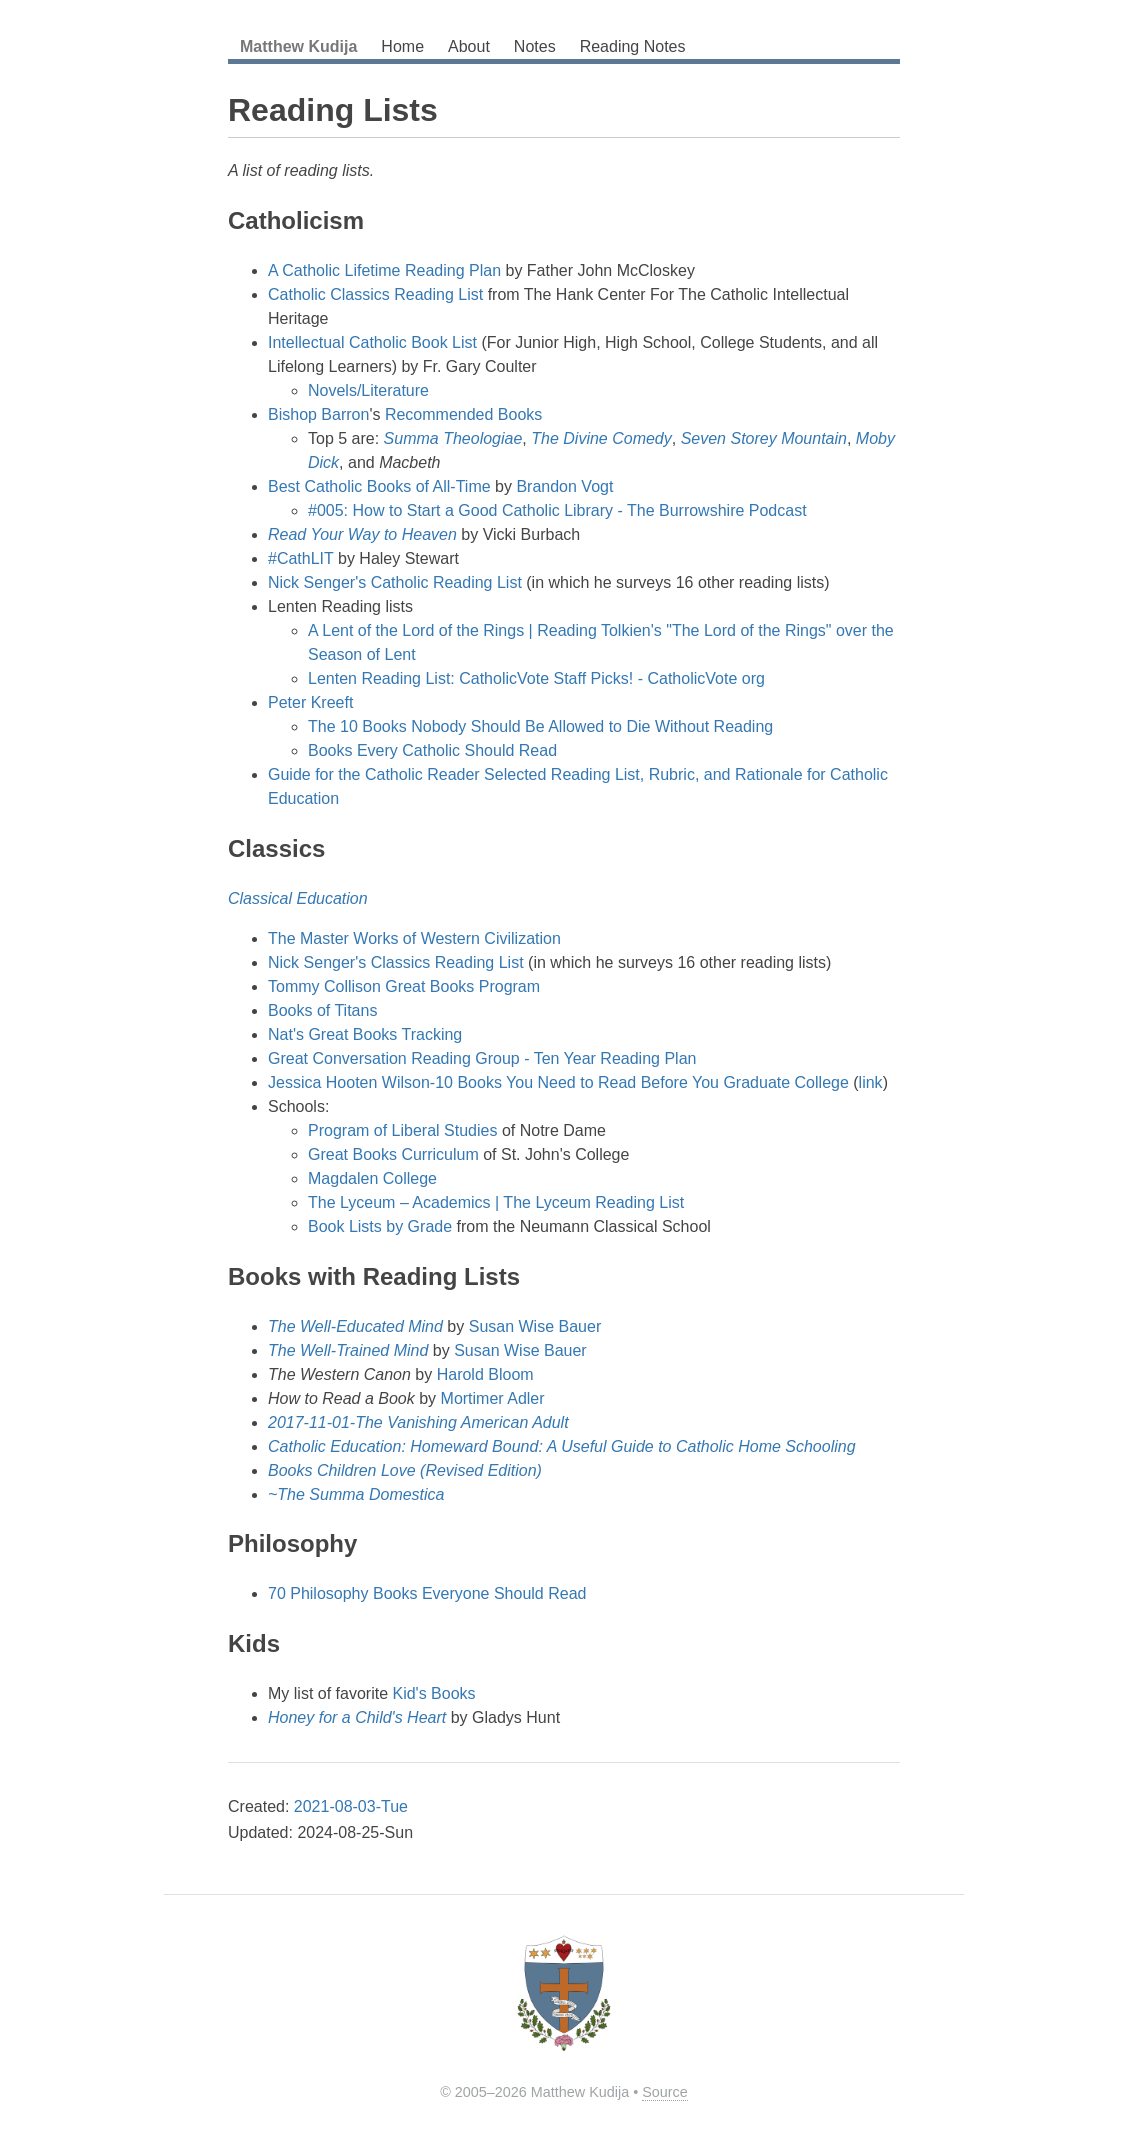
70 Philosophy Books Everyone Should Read (427, 1593)
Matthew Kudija (298, 46)
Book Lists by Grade (380, 1226)
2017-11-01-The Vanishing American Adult (418, 1422)
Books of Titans (322, 1010)
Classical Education (298, 898)
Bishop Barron (318, 414)
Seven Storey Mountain (764, 438)
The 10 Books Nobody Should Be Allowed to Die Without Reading (540, 726)
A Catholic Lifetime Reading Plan (384, 270)
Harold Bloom (485, 1374)
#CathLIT (301, 558)
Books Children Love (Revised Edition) (405, 1470)
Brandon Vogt (564, 486)
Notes (535, 46)
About (469, 46)
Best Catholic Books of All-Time (379, 486)
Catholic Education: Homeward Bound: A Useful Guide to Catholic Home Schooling (562, 1446)
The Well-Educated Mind (355, 1326)
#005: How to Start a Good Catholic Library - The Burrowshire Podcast (557, 510)
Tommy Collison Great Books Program (404, 986)
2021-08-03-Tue (351, 1806)
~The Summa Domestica (356, 1494)
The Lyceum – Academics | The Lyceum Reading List (496, 1202)
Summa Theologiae (453, 438)
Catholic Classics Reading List (375, 294)
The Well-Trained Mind (348, 1350)
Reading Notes (633, 46)
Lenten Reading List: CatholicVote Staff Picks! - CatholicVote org (536, 678)
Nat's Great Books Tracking (365, 1034)
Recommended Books (463, 414)
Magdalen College (372, 1178)
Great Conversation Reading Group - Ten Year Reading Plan (482, 1058)
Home (402, 46)
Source (665, 2092)
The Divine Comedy (601, 438)
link (871, 1082)
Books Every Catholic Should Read (432, 750)
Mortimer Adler (493, 1398)
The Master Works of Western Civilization (414, 938)
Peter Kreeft (310, 702)
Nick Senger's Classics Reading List (396, 962)
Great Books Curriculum (393, 1154)
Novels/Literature (368, 390)
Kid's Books (433, 1693)
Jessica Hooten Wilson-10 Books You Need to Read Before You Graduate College (558, 1082)
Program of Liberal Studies (402, 1130)
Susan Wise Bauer (535, 1326)
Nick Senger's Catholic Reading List (395, 582)
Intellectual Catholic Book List (372, 342)
